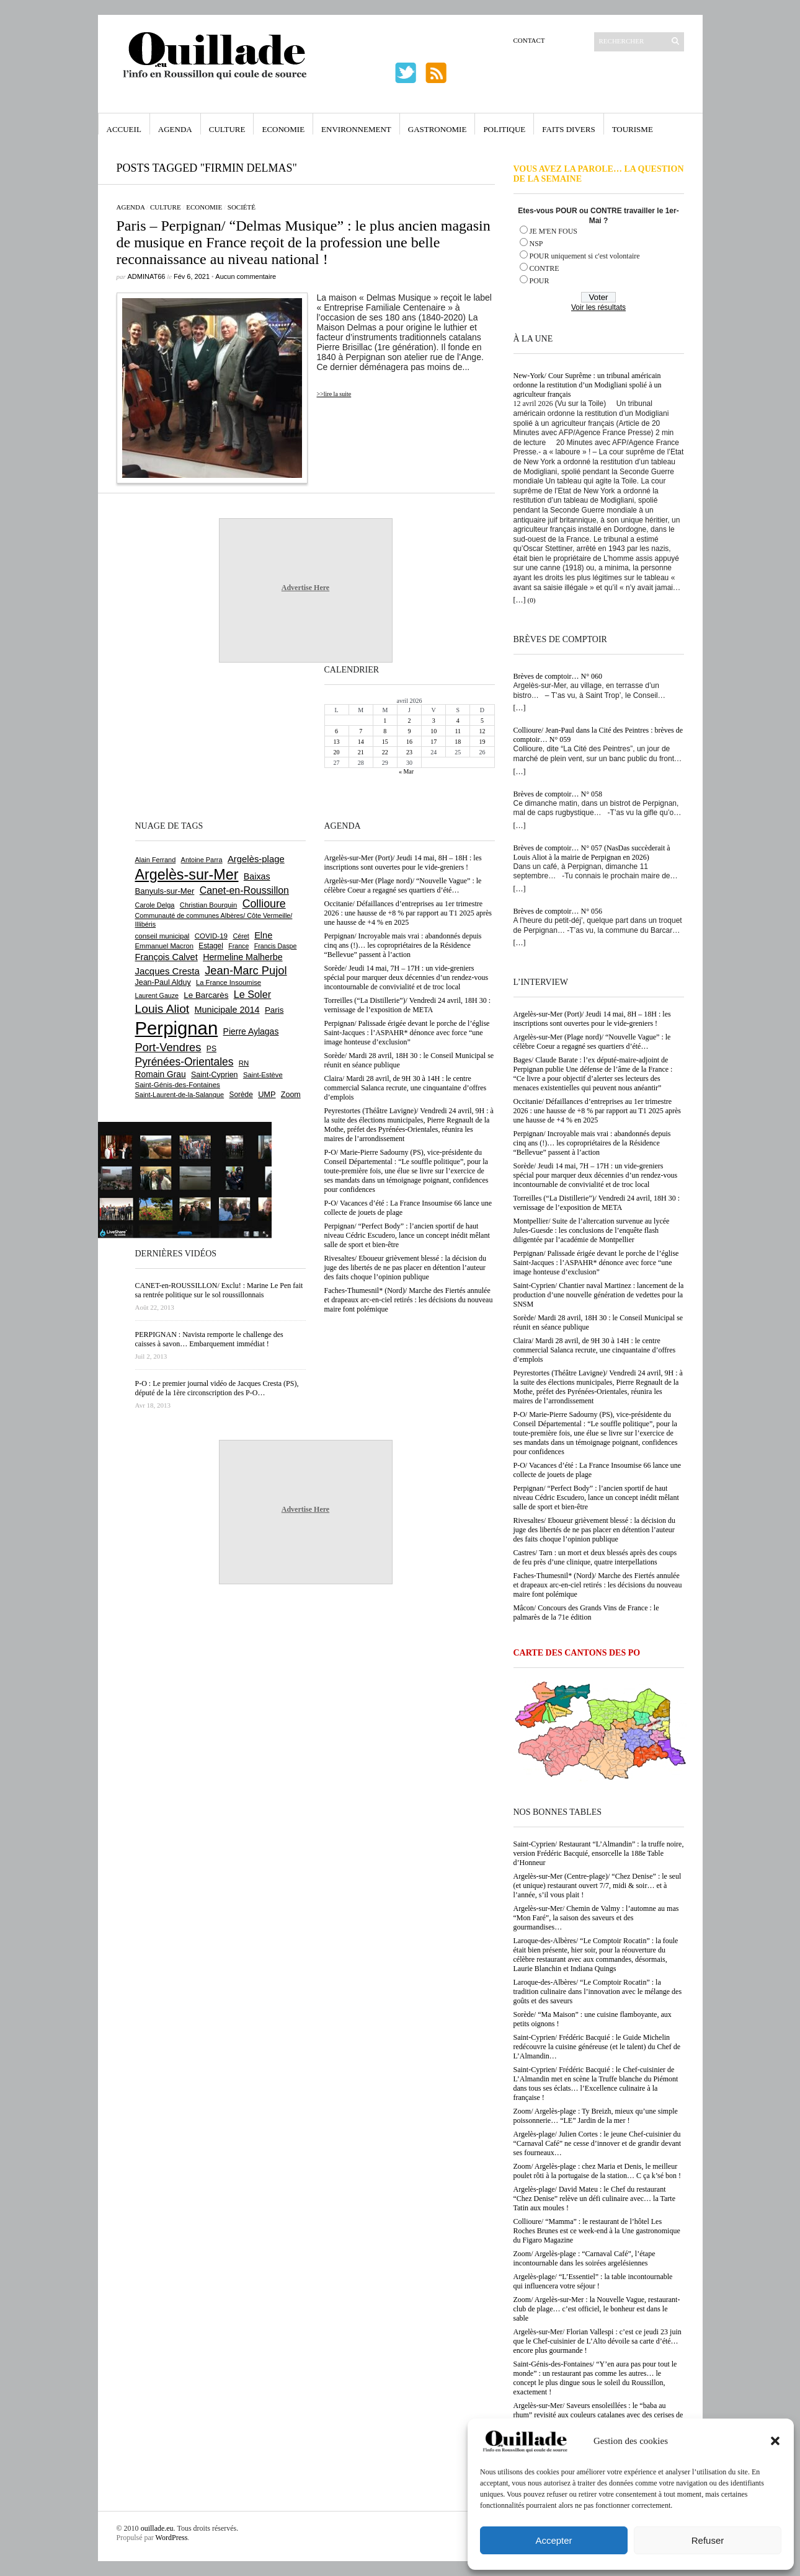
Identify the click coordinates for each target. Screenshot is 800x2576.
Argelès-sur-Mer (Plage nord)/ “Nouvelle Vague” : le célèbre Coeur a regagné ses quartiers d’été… (592, 1042)
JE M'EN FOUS (554, 231)
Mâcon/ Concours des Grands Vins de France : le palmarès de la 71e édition (586, 1612)
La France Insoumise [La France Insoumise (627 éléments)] (228, 982)
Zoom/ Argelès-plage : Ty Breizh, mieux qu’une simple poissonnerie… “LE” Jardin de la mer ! (595, 2116)
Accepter (553, 2540)
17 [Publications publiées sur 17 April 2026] (433, 741)
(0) (532, 600)
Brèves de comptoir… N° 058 (557, 794)
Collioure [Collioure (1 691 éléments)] (264, 904)
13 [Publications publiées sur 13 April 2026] (337, 741)
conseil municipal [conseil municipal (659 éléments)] (162, 936)
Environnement (356, 129)
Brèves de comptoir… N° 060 (557, 676)
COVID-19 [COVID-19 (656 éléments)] (211, 936)
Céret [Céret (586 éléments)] (241, 936)
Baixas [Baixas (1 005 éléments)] (257, 876)
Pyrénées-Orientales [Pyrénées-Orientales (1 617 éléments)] (184, 1062)
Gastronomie (437, 129)
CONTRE (544, 268)
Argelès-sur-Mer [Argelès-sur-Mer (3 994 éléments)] (187, 875)
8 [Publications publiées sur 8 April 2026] (384, 731)
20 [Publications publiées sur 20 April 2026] (337, 752)
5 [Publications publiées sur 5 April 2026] (482, 720)
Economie (283, 129)
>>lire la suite (334, 393)
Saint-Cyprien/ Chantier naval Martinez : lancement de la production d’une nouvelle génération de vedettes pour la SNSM (598, 1294)
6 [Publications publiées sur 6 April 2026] (336, 731)
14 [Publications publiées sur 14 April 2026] (361, 741)
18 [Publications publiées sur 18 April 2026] (458, 741)
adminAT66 (147, 276)
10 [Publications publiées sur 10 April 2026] (433, 731)
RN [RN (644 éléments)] (244, 1063)
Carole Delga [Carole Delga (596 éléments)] (155, 905)
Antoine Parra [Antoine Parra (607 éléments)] (202, 859)
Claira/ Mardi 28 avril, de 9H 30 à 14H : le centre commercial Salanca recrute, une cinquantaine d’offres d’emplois (594, 1350)
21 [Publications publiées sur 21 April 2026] (361, 752)
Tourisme (632, 129)
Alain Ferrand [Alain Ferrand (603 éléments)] (155, 859)
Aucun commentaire (245, 276)
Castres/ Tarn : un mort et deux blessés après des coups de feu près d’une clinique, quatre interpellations (595, 1557)
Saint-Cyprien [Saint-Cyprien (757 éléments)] (214, 1074)
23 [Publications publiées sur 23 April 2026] (409, 752)
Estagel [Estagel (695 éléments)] (210, 946)
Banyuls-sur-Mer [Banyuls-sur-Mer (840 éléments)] (165, 891)
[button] (775, 2441)
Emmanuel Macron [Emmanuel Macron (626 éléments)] (164, 946)
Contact (529, 40)
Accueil (124, 129)
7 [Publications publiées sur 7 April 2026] (360, 731)
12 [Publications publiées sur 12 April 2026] (482, 731)
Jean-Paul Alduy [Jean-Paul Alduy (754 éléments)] (163, 982)
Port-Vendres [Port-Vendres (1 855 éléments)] (168, 1047)
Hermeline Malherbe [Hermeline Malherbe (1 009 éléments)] (242, 957)
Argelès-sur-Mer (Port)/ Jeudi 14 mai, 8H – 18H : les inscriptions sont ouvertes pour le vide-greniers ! (592, 1019)
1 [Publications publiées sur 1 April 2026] (384, 720)
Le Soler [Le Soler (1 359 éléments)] (252, 994)
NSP (536, 243)
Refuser (707, 2540)
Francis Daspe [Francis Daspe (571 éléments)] (275, 946)
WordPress (172, 2537)
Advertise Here (305, 587)
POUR (539, 280)
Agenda (175, 129)
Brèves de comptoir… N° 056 (557, 911)
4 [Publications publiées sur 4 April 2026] (458, 720)
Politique (504, 129)
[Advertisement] (175, 740)
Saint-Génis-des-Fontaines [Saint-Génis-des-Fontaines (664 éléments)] (177, 1084)
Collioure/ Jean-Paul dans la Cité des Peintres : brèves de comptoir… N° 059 (598, 735)
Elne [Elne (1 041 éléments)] (263, 935)
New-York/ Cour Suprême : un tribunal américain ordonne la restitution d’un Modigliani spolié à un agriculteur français (587, 385)
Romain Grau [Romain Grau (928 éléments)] (160, 1074)
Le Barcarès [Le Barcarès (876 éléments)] (206, 995)
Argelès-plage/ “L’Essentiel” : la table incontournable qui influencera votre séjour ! (593, 2281)
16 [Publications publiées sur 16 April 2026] (409, 741)
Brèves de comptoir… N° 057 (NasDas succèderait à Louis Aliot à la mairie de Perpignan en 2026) (591, 853)
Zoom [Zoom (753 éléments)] (291, 1094)
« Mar (406, 771)
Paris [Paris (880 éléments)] (274, 1010)
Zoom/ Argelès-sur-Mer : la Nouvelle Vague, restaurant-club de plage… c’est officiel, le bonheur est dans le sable (596, 2308)
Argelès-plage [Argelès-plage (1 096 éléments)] (256, 859)
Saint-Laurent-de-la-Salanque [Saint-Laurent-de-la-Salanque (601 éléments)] (179, 1094)
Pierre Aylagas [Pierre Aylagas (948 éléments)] (251, 1031)
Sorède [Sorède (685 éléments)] (241, 1094)
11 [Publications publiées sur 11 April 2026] (458, 731)
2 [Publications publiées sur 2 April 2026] (409, 720)
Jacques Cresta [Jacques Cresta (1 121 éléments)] (167, 971)
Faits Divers (568, 129)
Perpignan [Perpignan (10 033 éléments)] (176, 1028)
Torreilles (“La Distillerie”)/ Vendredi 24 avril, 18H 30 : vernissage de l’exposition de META (596, 1203)
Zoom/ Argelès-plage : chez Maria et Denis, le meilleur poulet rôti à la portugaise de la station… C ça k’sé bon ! (597, 2171)
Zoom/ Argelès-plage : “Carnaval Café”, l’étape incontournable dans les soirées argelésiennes (584, 2258)
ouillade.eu (157, 2528)
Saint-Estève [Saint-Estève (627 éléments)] (263, 1074)
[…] (519, 600)
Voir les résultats (598, 307)
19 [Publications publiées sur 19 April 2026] (482, 741)
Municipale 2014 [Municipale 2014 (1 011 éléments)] (227, 1010)
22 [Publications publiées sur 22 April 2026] (385, 752)
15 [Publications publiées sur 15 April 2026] (385, 741)
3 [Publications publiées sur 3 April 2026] (433, 720)
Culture (227, 129)
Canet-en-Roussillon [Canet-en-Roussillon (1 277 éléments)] (244, 890)
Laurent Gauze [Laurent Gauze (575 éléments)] (157, 995)
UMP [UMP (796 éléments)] (266, 1094)
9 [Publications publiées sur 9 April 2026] (409, 731)
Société (242, 207)
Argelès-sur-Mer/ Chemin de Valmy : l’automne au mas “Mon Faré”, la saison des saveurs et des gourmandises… (596, 1917)
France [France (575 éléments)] (238, 946)
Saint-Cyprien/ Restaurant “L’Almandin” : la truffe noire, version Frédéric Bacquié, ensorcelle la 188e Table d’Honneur (598, 1853)
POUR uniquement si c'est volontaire (585, 256)
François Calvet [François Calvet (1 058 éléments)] (166, 957)
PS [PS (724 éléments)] (211, 1048)
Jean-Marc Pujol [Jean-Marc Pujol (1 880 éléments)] (246, 970)
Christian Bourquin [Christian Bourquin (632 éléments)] (209, 905)
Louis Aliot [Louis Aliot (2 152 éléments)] (162, 1008)
